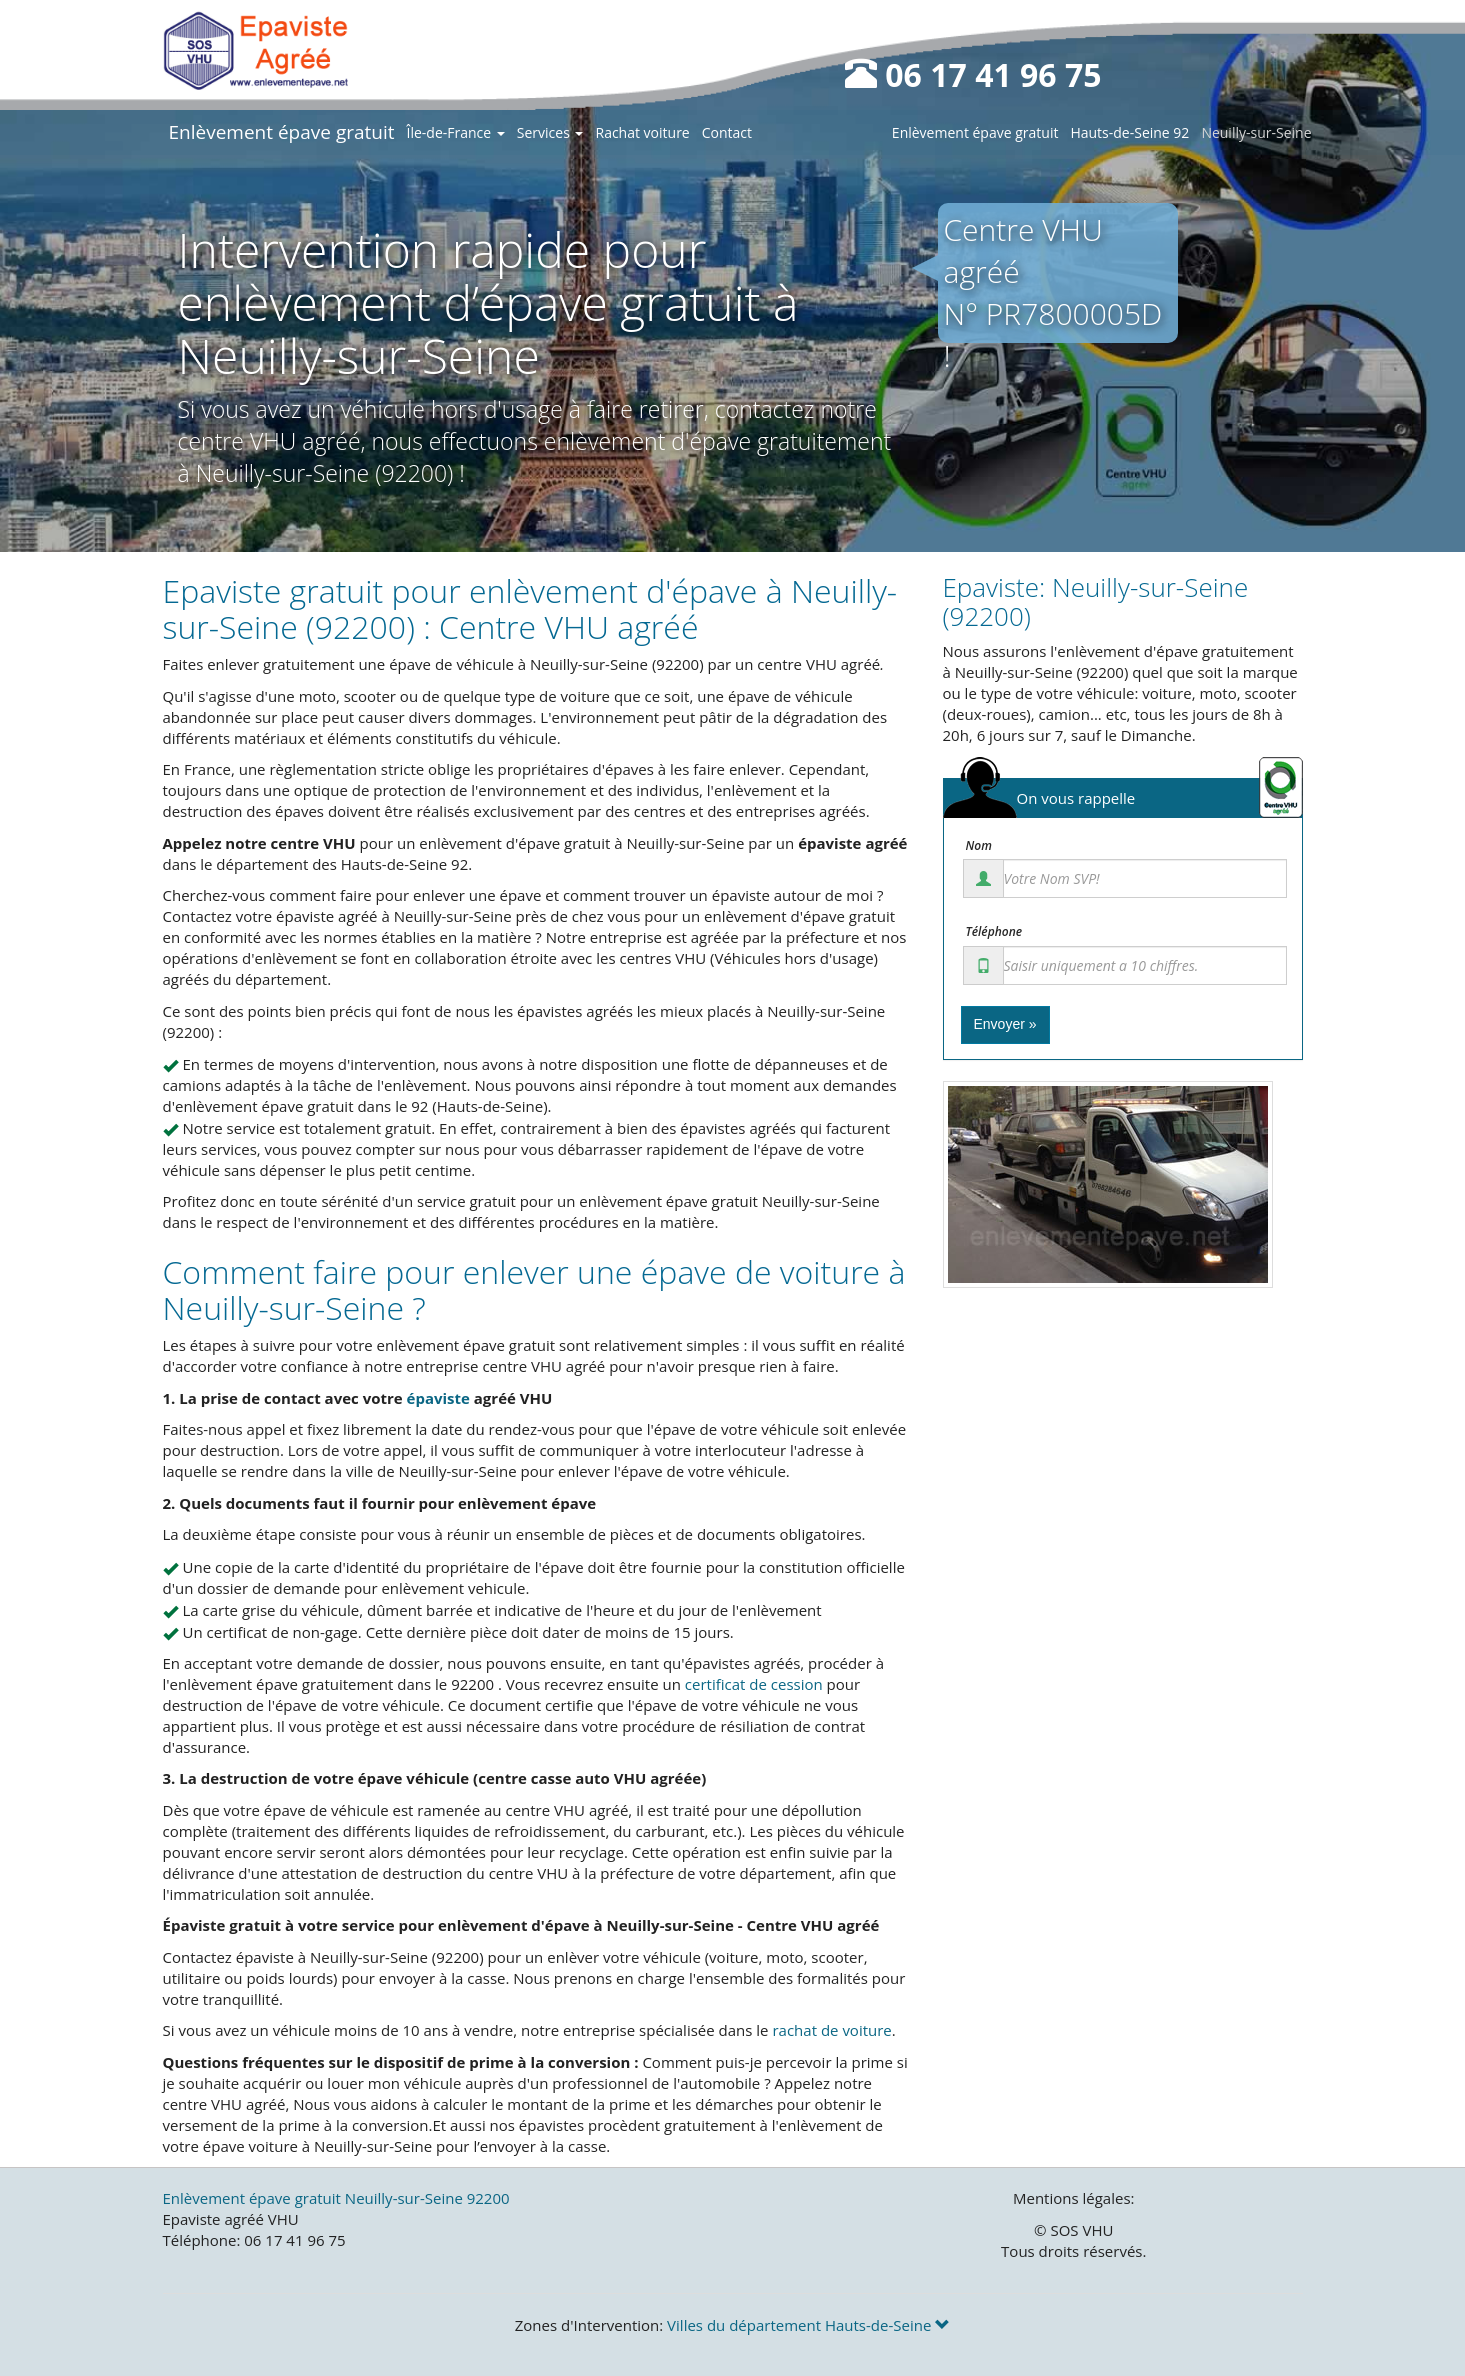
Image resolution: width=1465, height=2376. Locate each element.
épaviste (438, 1398)
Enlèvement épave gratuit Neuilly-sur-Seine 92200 (336, 2198)
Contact (727, 132)
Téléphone (994, 932)
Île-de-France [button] (456, 132)
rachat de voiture (831, 2030)
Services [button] (550, 132)
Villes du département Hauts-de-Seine (808, 2325)
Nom (979, 846)
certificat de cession (754, 1684)
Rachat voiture (642, 132)
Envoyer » (1005, 1024)
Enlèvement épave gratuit (282, 132)
